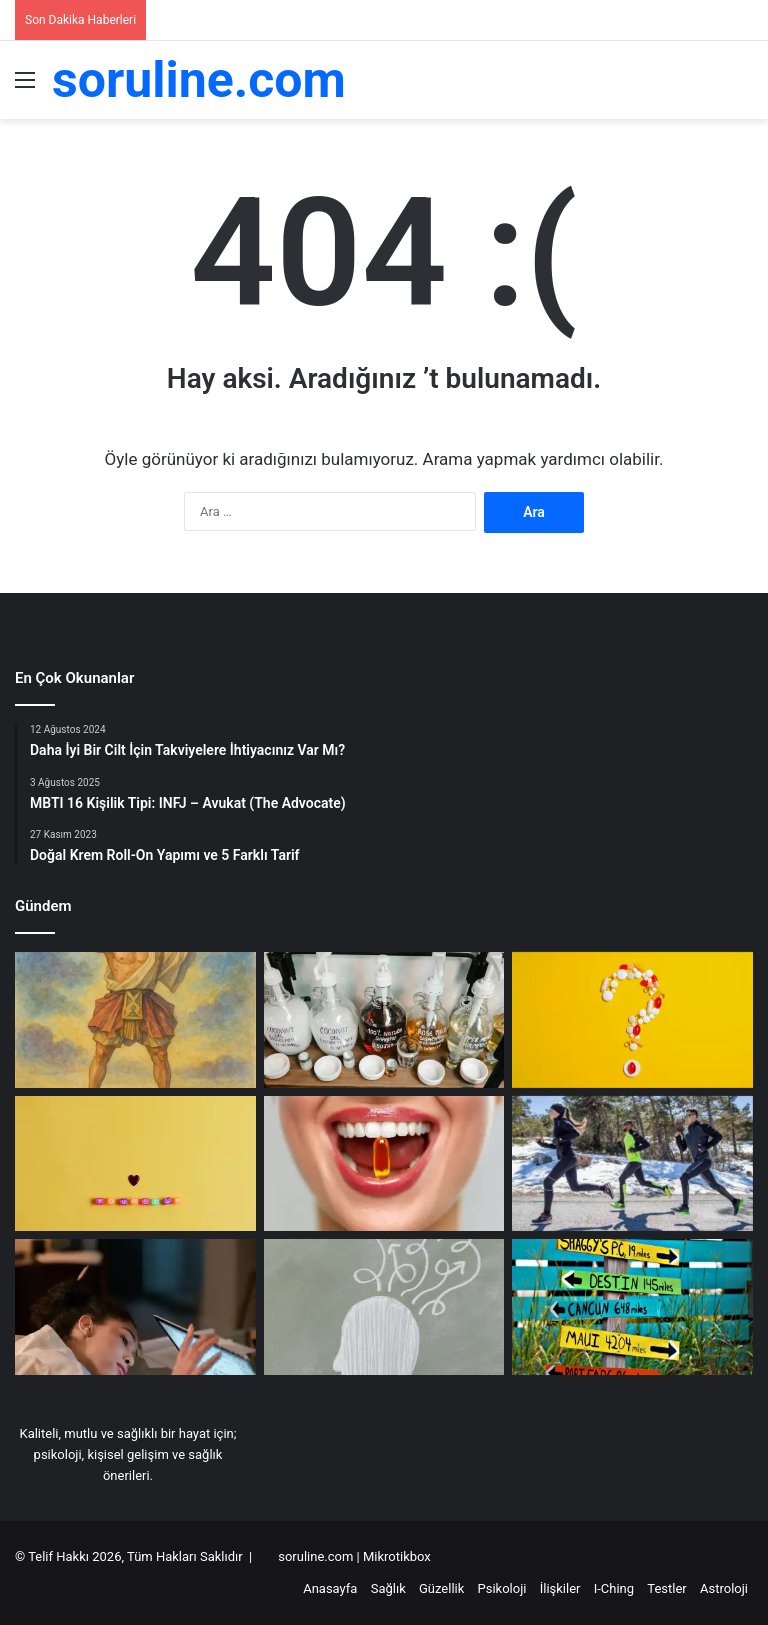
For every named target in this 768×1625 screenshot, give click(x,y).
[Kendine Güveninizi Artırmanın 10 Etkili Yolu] (135, 1164)
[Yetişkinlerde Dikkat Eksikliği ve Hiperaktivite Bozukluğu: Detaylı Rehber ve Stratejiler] (135, 1307)
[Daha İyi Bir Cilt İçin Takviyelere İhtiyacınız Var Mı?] (384, 1164)
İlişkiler (560, 1588)
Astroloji (724, 1588)
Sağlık (388, 1588)
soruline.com (317, 1556)
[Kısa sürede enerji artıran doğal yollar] (632, 1164)
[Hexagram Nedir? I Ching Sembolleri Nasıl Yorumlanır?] (135, 1020)
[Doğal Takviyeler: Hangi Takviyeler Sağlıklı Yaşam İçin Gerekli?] (632, 1020)
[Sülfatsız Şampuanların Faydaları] (384, 1020)
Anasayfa (330, 1588)
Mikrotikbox (397, 1556)
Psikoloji (502, 1588)
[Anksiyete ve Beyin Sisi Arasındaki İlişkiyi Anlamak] (384, 1307)
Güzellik (441, 1588)
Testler (666, 1588)
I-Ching (614, 1588)
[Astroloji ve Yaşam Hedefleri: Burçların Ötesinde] (632, 1307)
